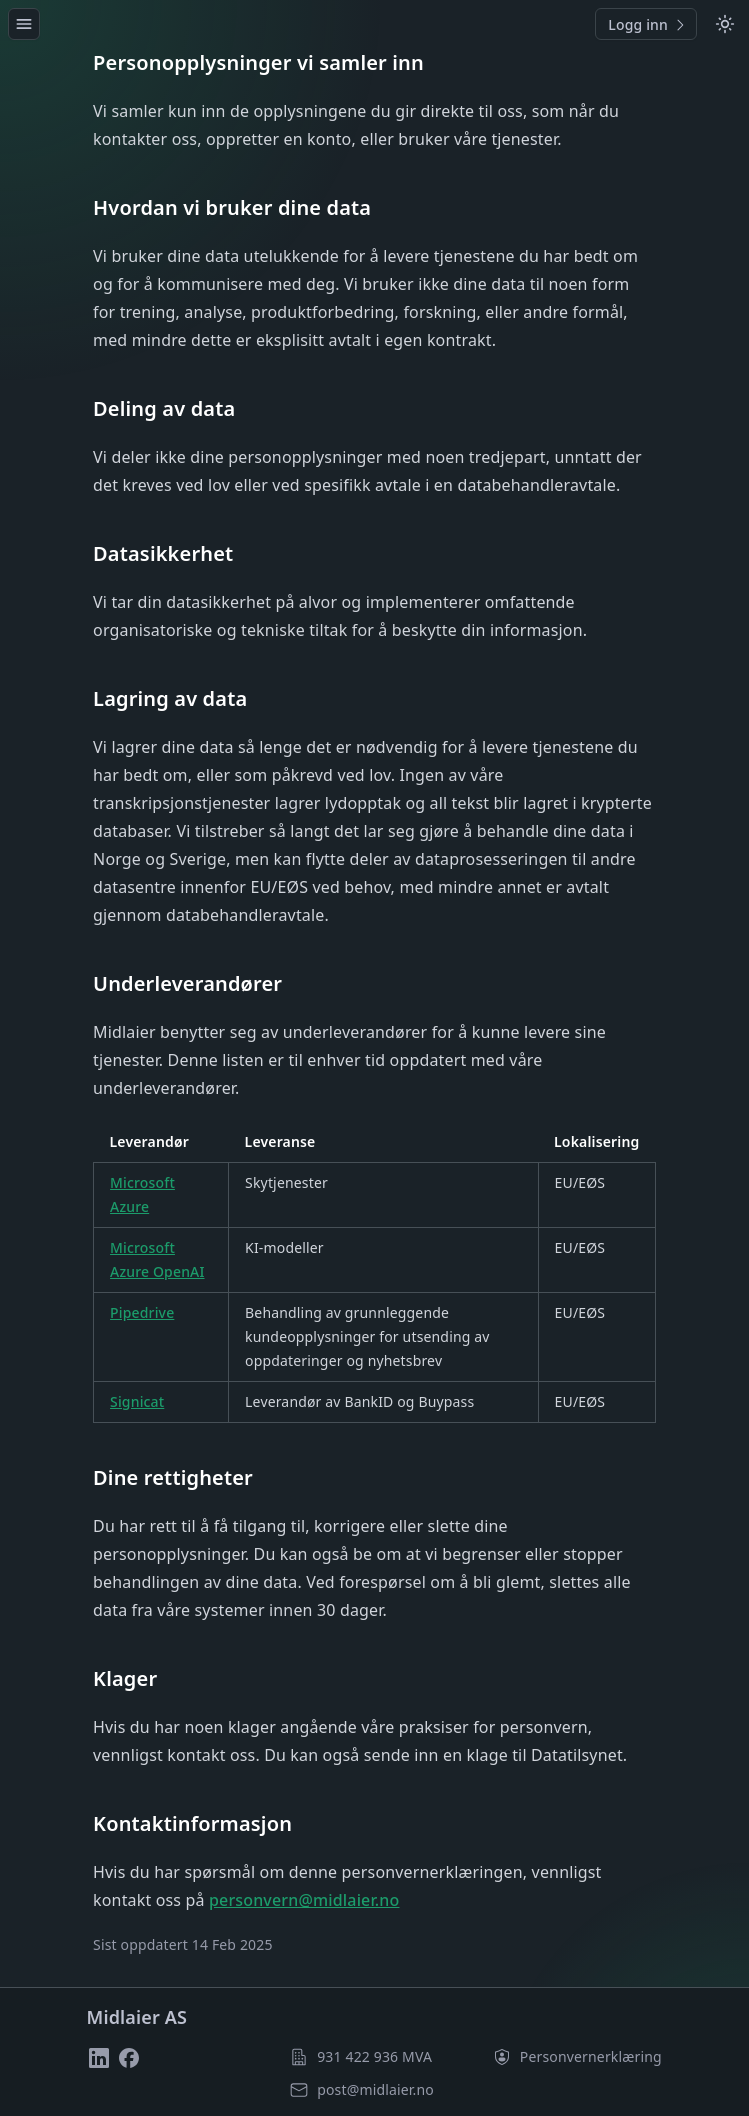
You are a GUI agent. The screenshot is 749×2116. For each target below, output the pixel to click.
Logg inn (648, 24)
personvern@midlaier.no (304, 1900)
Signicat (137, 1401)
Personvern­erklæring (591, 2056)
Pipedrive (142, 1312)
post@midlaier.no (375, 2089)
